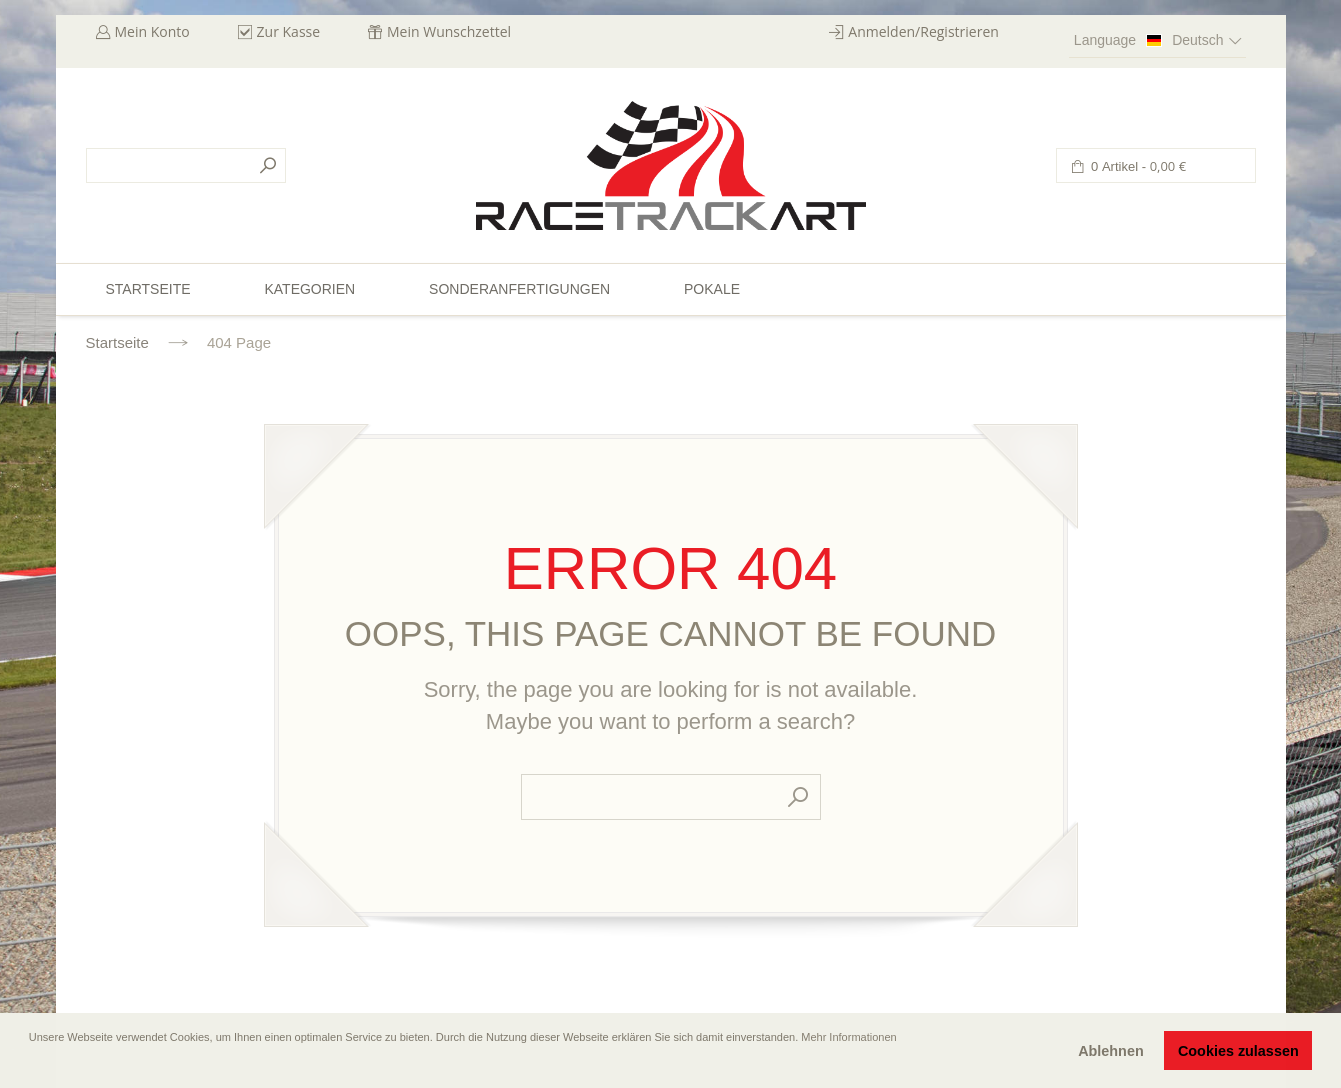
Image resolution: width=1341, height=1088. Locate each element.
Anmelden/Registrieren (923, 31)
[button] (31, 1065)
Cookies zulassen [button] (1238, 1051)
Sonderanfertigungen (519, 289)
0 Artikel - (1137, 166)
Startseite (117, 342)
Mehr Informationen (848, 1037)
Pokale (712, 289)
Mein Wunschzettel (449, 31)
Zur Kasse (289, 31)
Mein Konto (152, 31)
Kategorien (309, 289)
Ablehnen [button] (1111, 1051)
